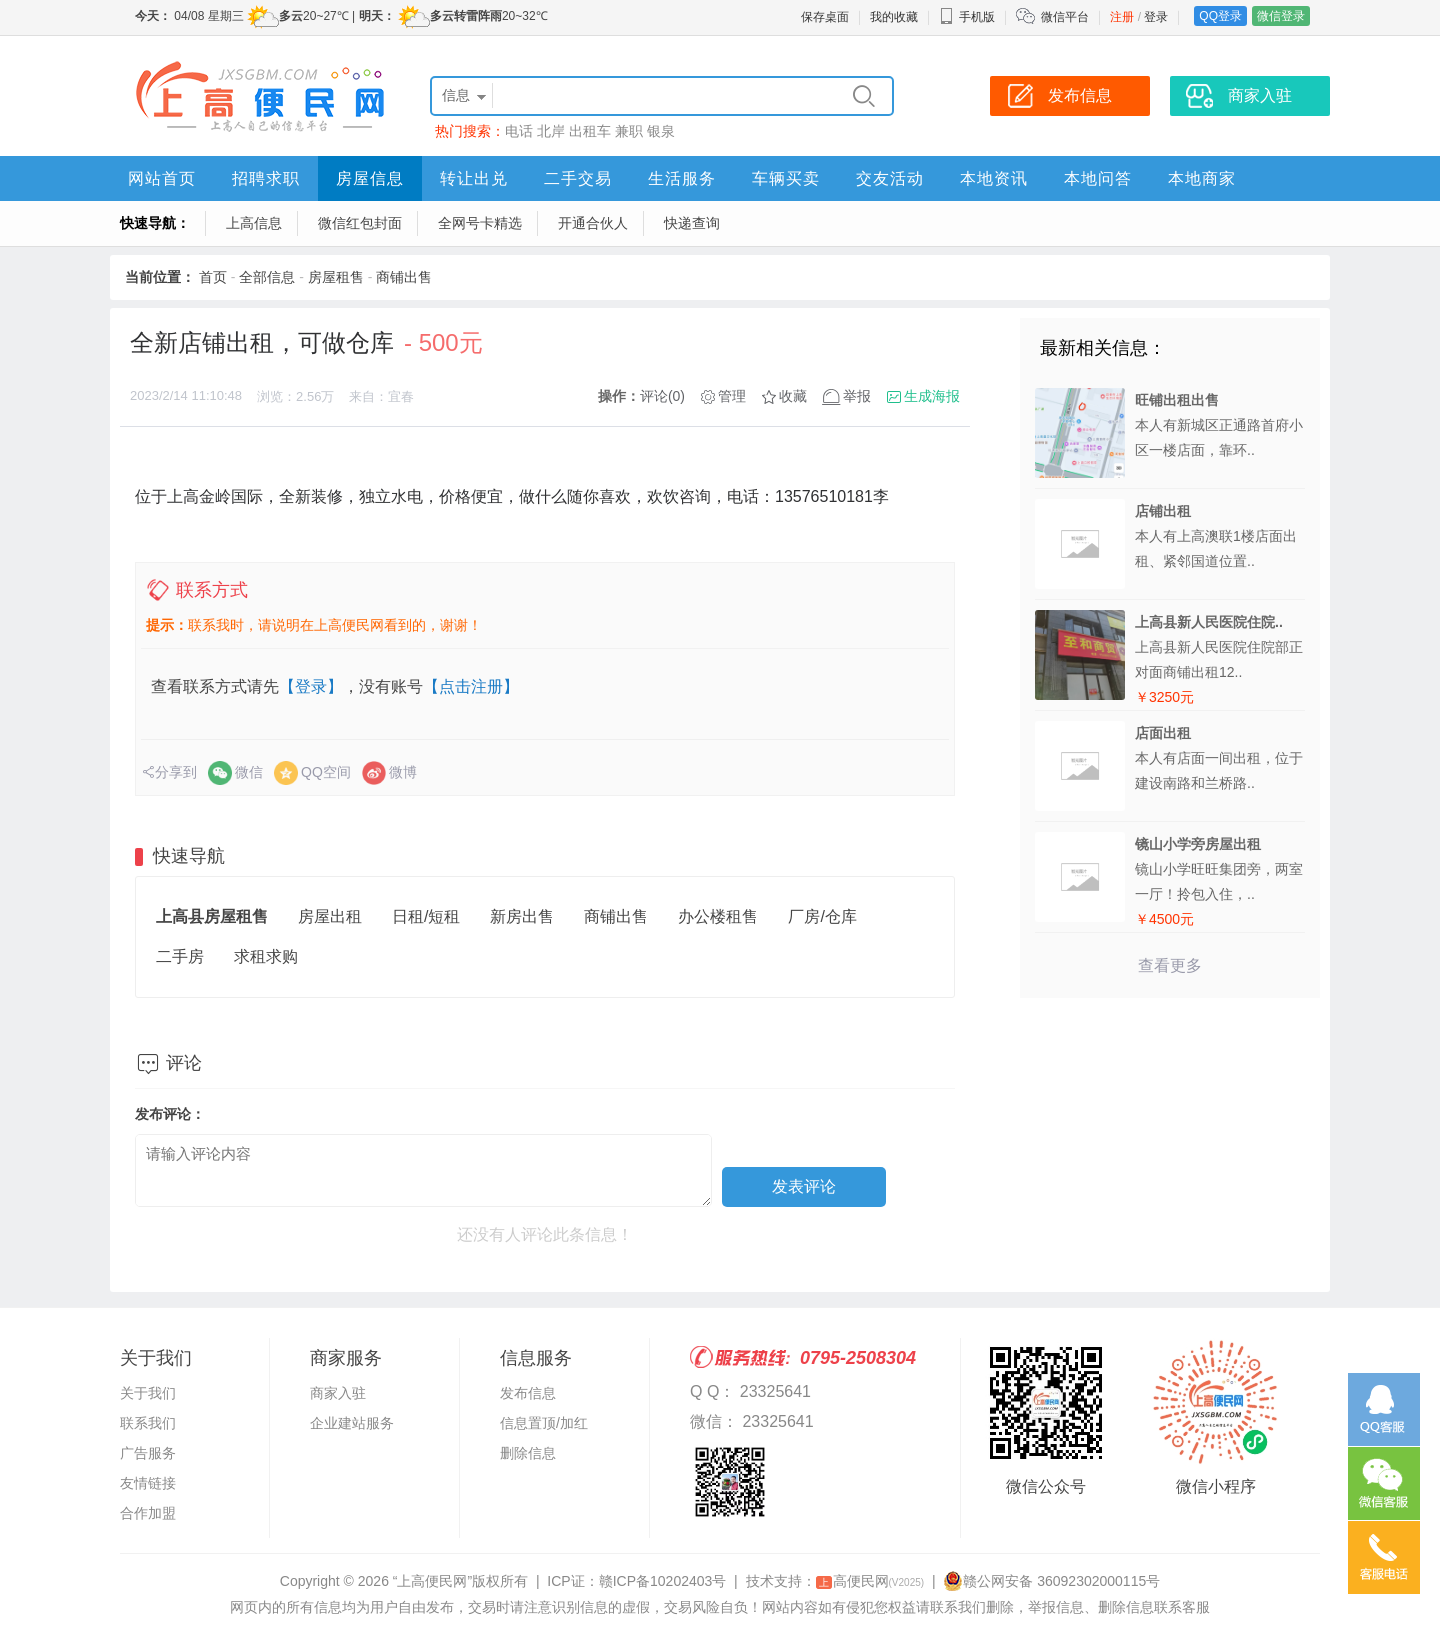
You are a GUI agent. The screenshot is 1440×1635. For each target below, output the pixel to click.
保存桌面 (825, 17)
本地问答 (1098, 178)
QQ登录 (1220, 16)
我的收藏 (894, 17)
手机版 (967, 17)
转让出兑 (474, 178)
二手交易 (578, 178)
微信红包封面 (360, 223)
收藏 (793, 396)
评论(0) (662, 396)
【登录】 (311, 686)
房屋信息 (370, 178)
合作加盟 (148, 1513)
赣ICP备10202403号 (663, 1581)
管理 (732, 396)
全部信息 (267, 277)
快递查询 (692, 223)
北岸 (551, 131)
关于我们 (148, 1393)
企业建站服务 (352, 1423)
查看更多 (1170, 965)
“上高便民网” (432, 1581)
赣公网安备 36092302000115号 (1051, 1581)
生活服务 (682, 178)
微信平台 (1065, 17)
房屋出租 (330, 916)
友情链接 (148, 1483)
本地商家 (1202, 178)
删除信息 (528, 1453)
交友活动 (890, 178)
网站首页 (162, 178)
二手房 (180, 956)
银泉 (661, 131)
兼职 (629, 131)
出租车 (590, 131)
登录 (1156, 17)
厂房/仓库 (822, 916)
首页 (213, 277)
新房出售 (522, 916)
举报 (857, 396)
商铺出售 (404, 277)
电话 (519, 131)
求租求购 (266, 956)
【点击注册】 (471, 686)
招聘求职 (266, 178)
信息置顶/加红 (544, 1423)
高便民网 (870, 1581)
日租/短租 (426, 916)
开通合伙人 (593, 223)
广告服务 (148, 1453)
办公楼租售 (718, 916)
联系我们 (148, 1423)
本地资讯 (994, 178)
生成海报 (932, 396)
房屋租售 (336, 277)
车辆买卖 (786, 178)
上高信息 (254, 223)
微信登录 (1281, 16)
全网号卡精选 (480, 223)
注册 (1122, 17)
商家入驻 (338, 1393)
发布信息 (528, 1393)
